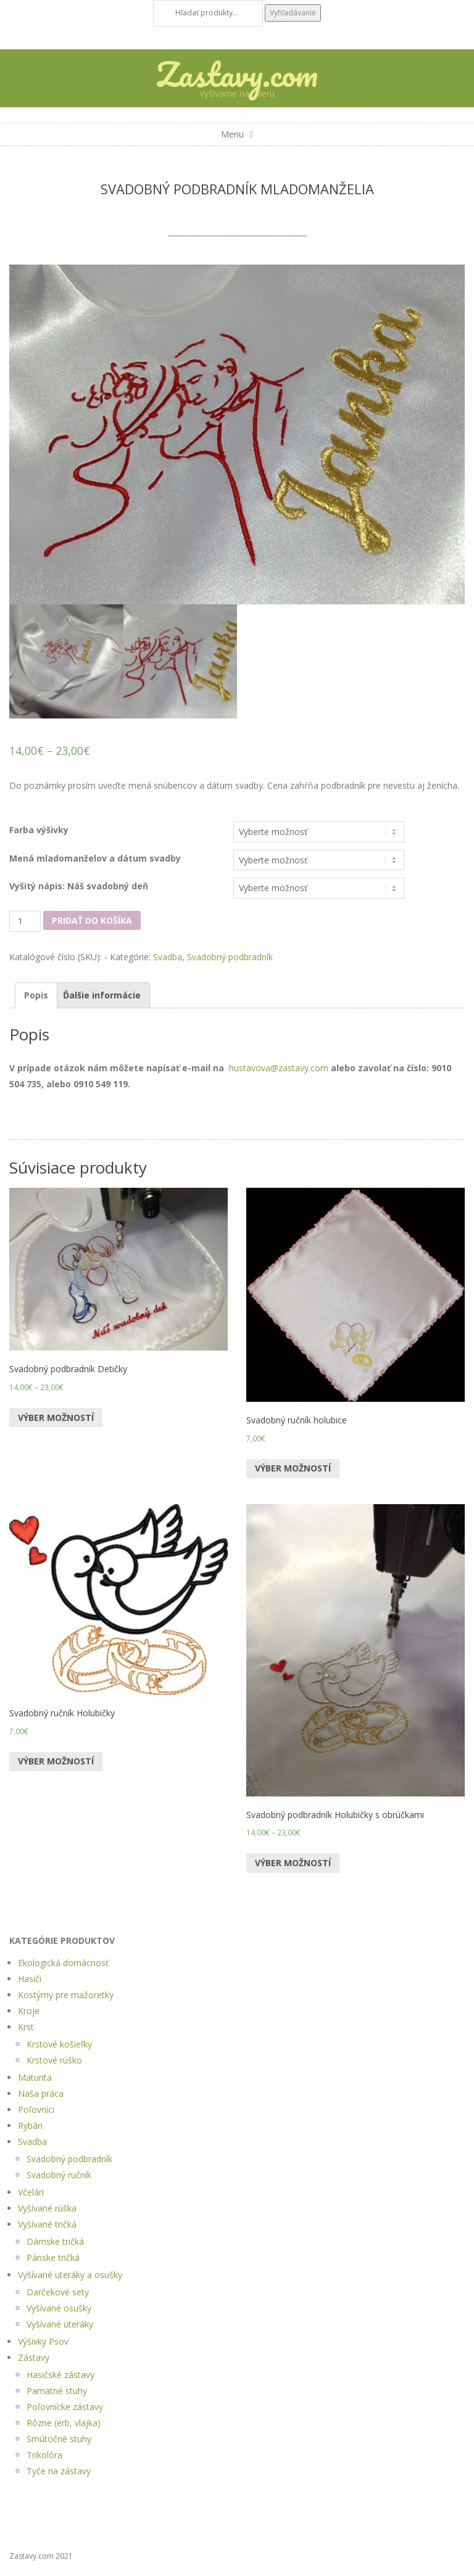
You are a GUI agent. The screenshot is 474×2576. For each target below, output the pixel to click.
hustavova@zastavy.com (278, 1068)
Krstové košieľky (59, 2044)
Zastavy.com (237, 74)
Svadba (167, 957)
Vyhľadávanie (293, 12)
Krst (26, 2027)
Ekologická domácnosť (63, 1963)
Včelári (31, 2192)
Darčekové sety (58, 2292)
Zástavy (33, 2357)
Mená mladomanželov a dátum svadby (95, 858)
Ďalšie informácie (102, 995)
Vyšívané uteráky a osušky (70, 2275)
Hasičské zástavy (60, 2375)
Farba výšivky (39, 830)
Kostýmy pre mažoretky (66, 1995)
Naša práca (41, 2093)
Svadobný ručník (59, 2175)
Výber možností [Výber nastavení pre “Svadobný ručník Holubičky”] (56, 1761)
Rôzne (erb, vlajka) (64, 2423)
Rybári (30, 2125)
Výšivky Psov (43, 2341)
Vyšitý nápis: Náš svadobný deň (78, 886)
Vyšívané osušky (59, 2308)
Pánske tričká (53, 2257)
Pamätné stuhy (57, 2391)
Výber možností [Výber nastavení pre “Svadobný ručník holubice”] (293, 1468)
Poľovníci (36, 2109)
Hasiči (29, 1979)
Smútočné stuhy (59, 2439)
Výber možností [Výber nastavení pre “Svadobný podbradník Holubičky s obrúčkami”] (293, 1863)
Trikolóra (44, 2455)
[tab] (36, 995)
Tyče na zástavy (59, 2471)
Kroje (29, 2011)
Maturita (35, 2077)
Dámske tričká (55, 2241)
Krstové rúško (54, 2060)
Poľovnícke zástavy (65, 2407)
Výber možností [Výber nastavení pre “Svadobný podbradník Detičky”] (56, 1417)
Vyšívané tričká (47, 2224)
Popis (36, 995)
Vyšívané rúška (47, 2208)
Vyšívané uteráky (60, 2324)
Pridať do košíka (92, 920)
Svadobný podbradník (230, 957)
